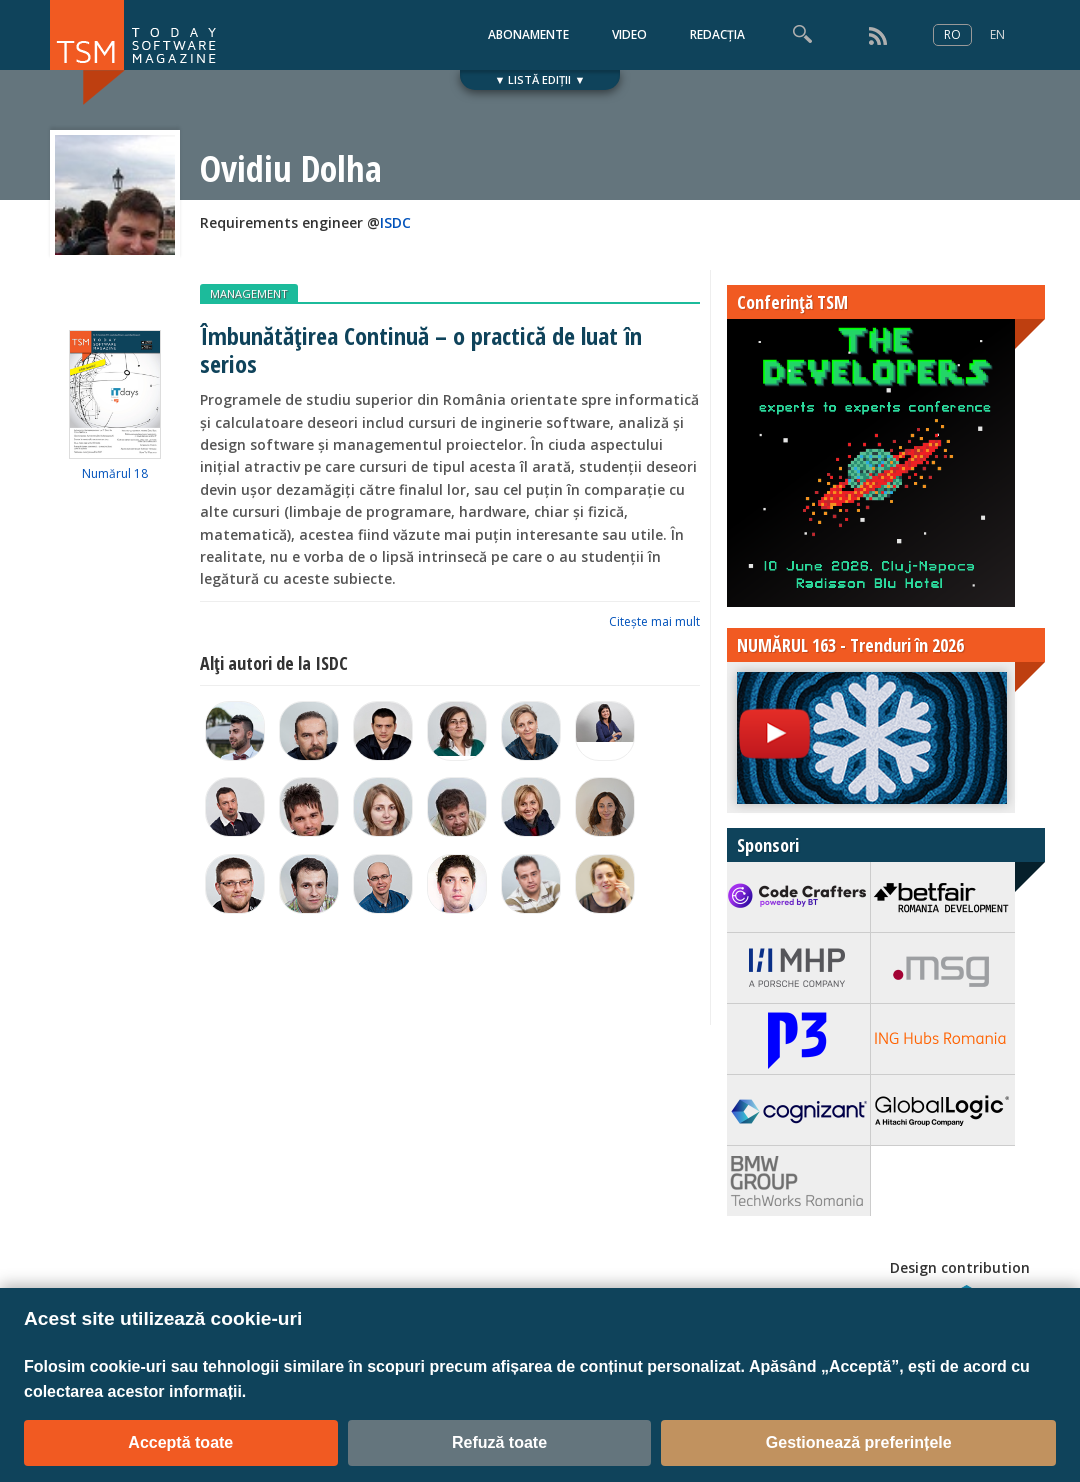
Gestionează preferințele (859, 1442)
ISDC (395, 222)
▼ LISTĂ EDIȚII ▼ (540, 79)
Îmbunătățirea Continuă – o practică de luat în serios (421, 349)
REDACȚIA (717, 34)
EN (997, 34)
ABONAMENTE (528, 34)
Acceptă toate (180, 1442)
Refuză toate (499, 1442)
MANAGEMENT (249, 293)
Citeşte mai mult (654, 621)
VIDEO (629, 34)
